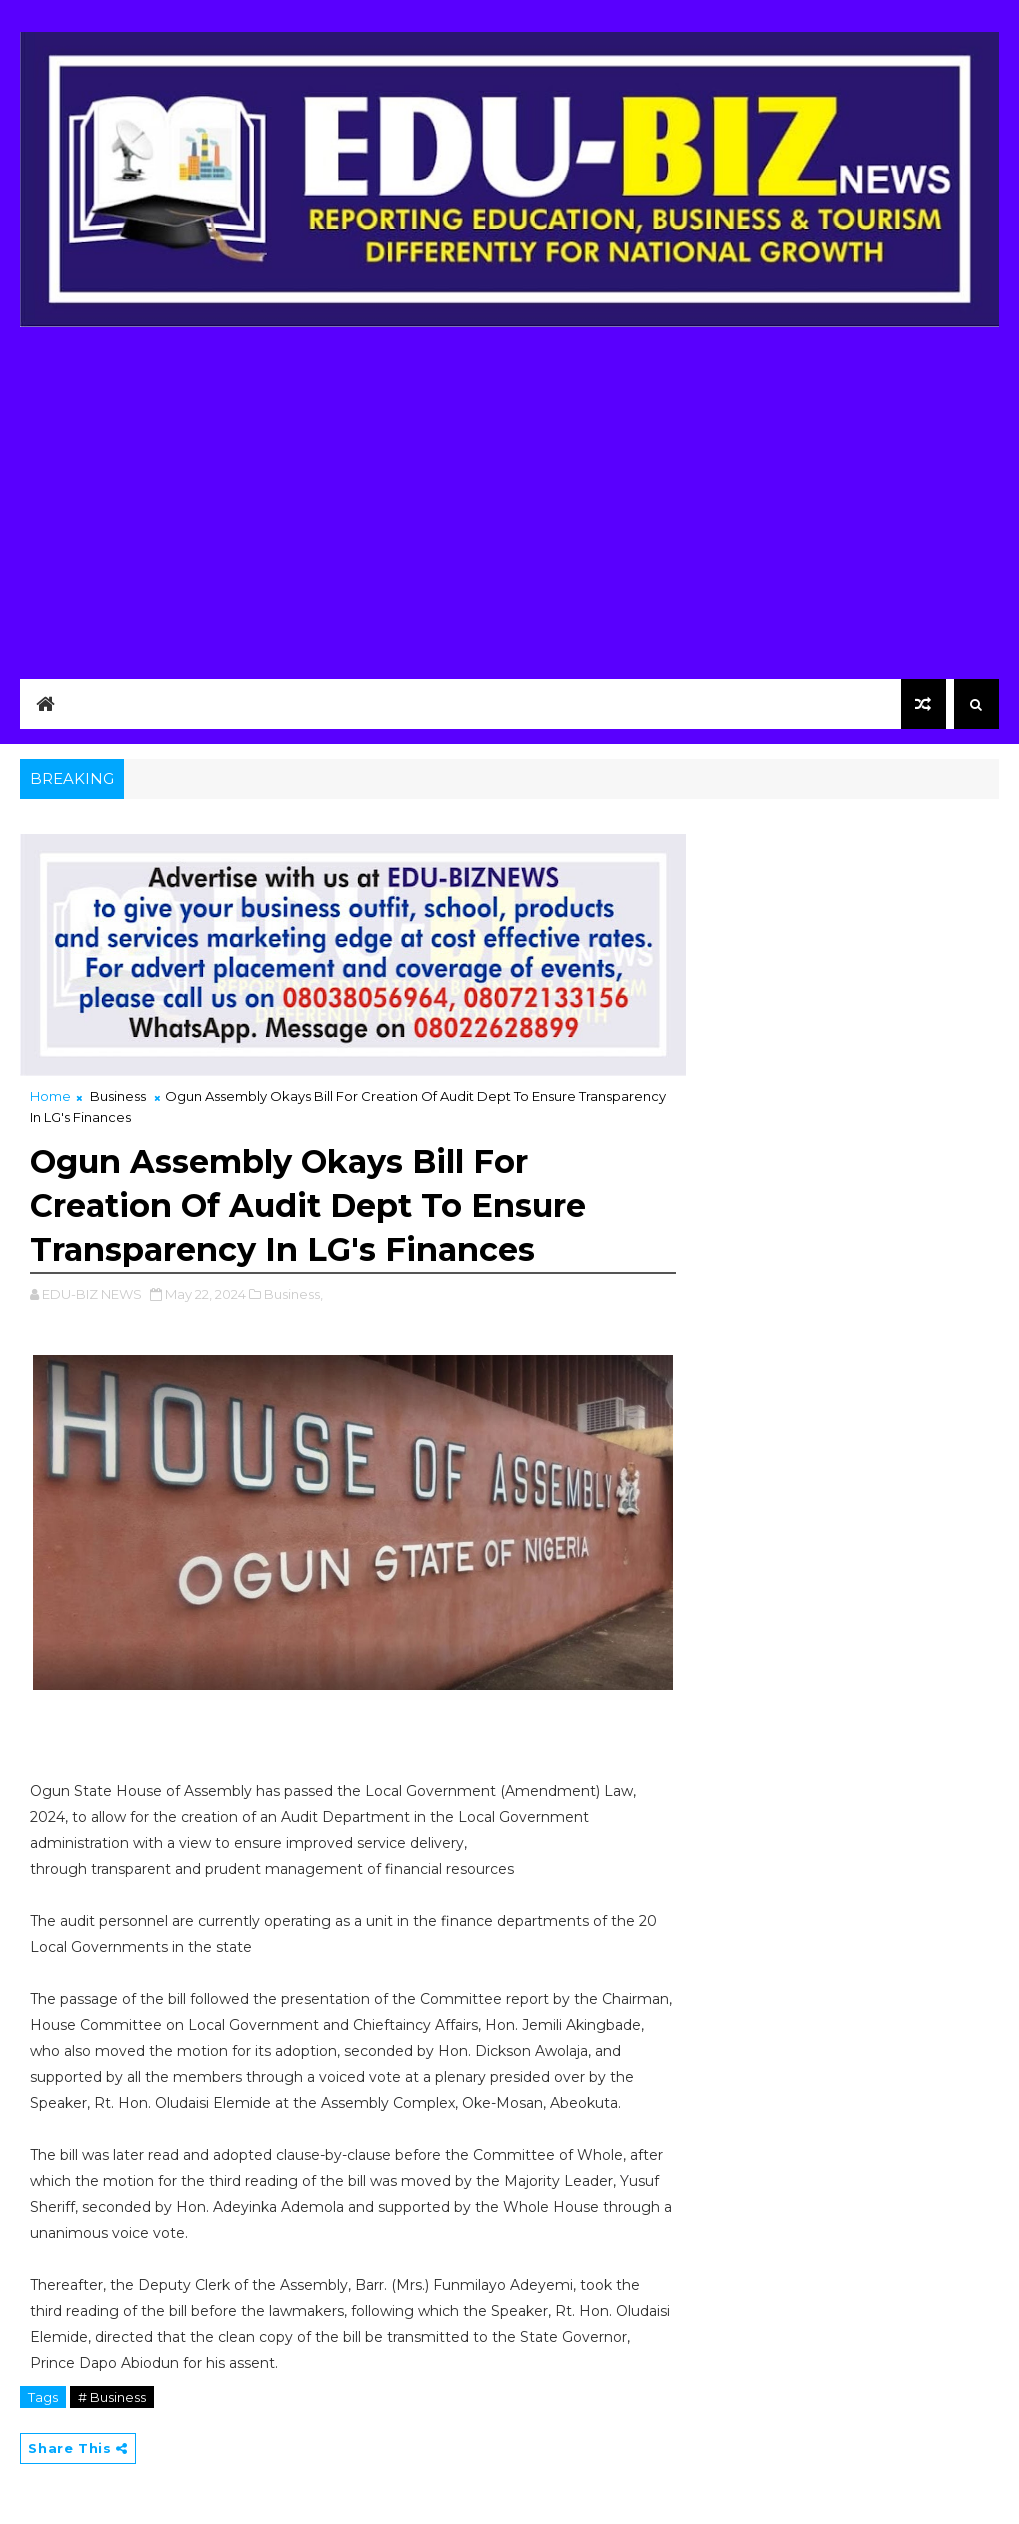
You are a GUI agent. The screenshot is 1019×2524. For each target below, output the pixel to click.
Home (50, 1096)
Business (118, 1096)
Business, (293, 1294)
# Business (112, 2397)
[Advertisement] (509, 497)
